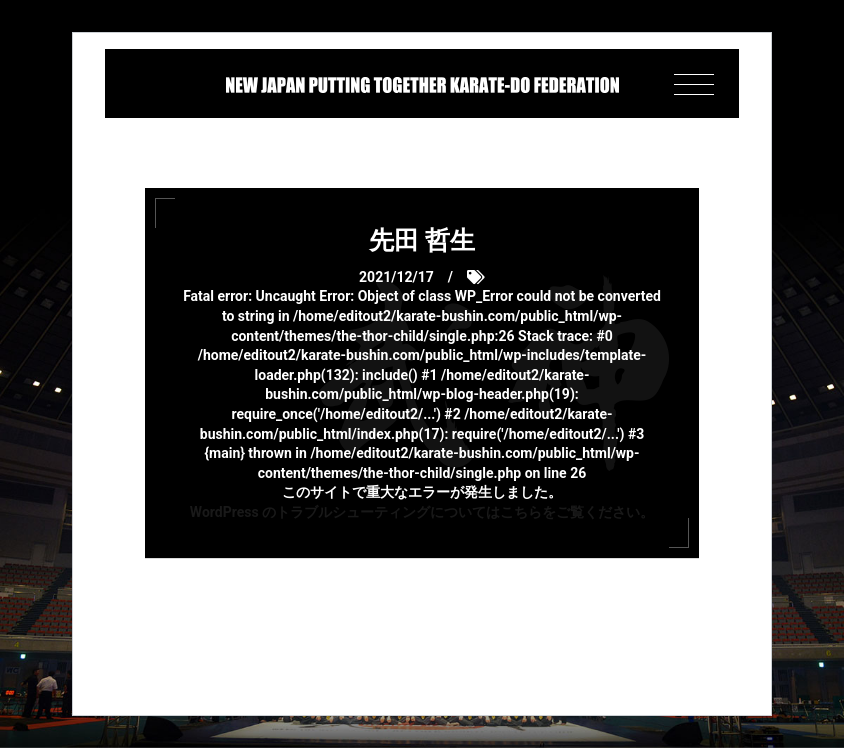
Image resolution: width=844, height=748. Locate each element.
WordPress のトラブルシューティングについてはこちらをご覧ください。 (422, 512)
